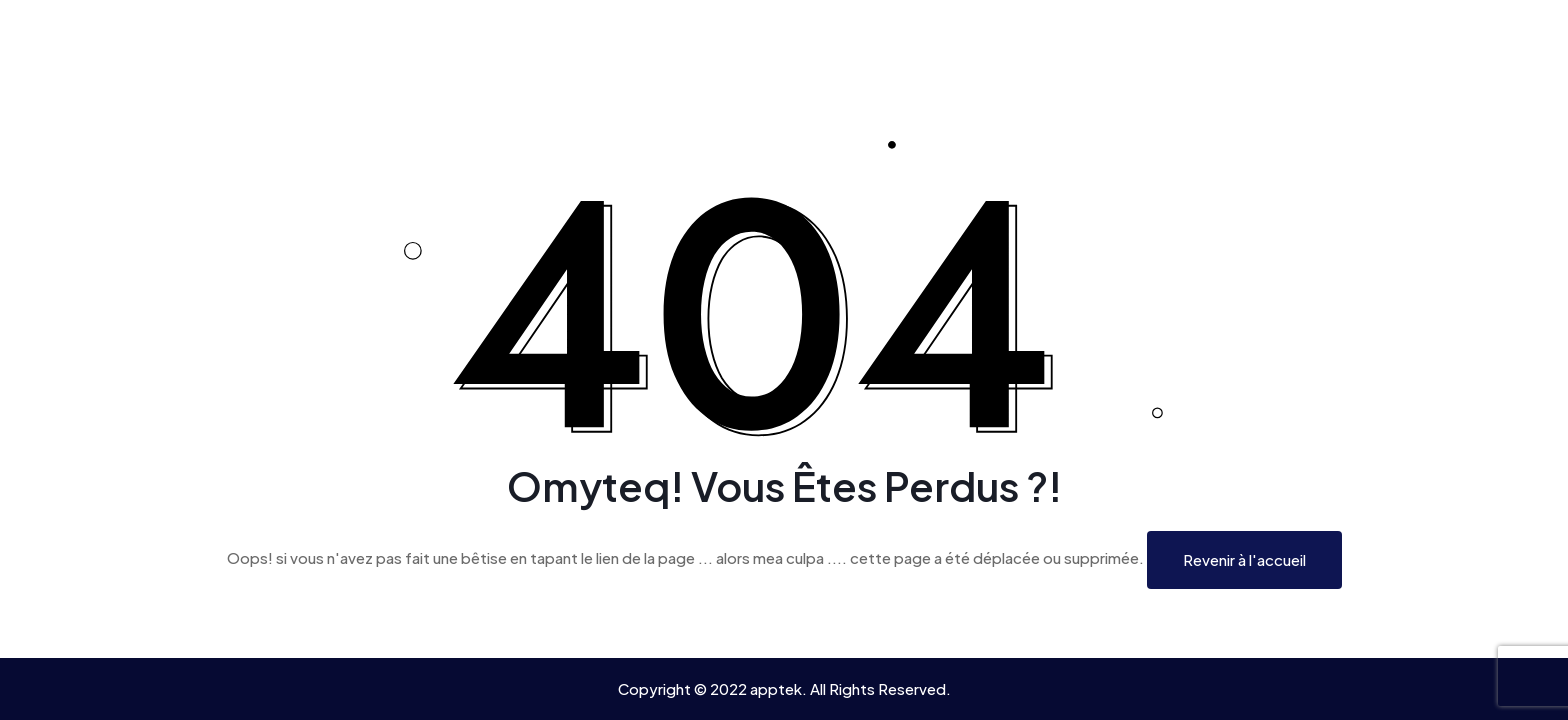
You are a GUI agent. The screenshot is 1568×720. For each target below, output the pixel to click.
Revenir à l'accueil (1244, 559)
